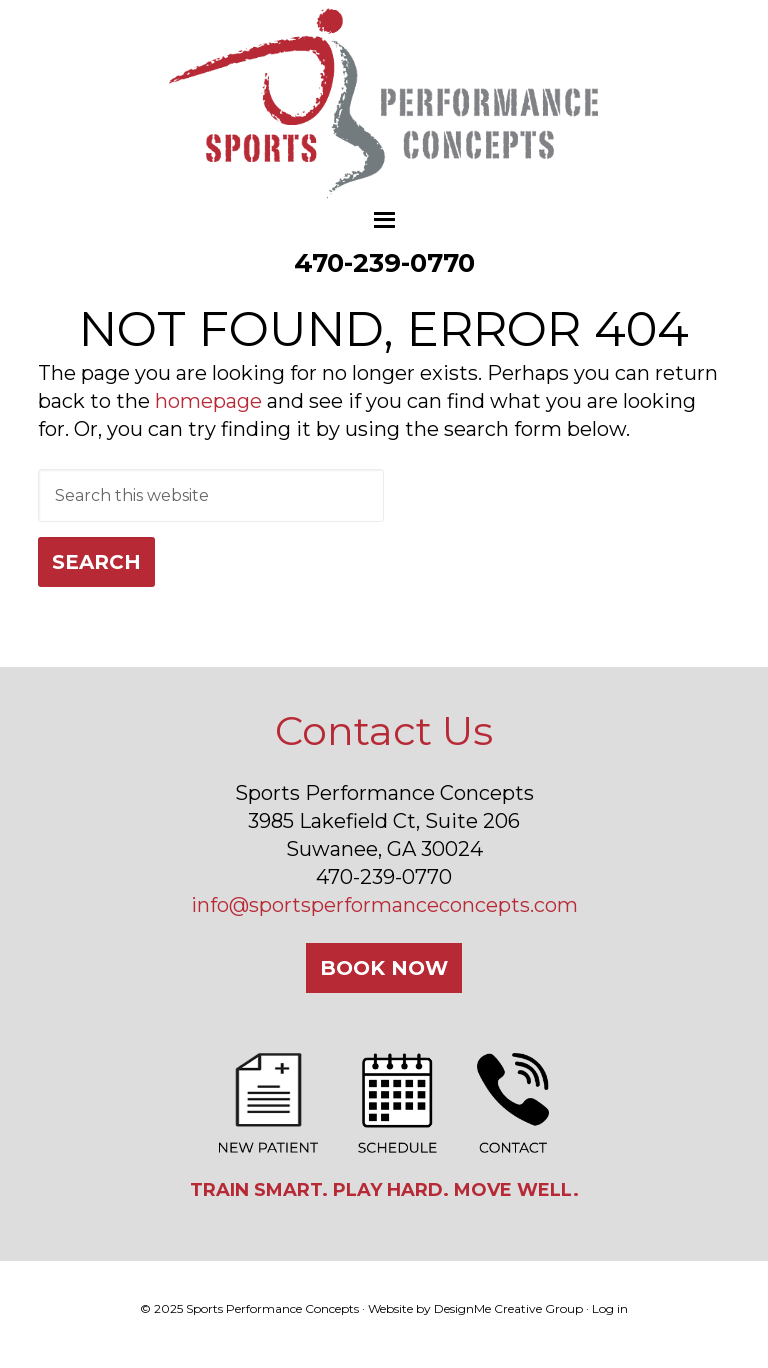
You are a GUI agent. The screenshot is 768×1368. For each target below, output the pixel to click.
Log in (610, 1308)
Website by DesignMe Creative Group (475, 1308)
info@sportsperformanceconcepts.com (384, 905)
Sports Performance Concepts (383, 105)
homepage (208, 401)
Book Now (384, 968)
